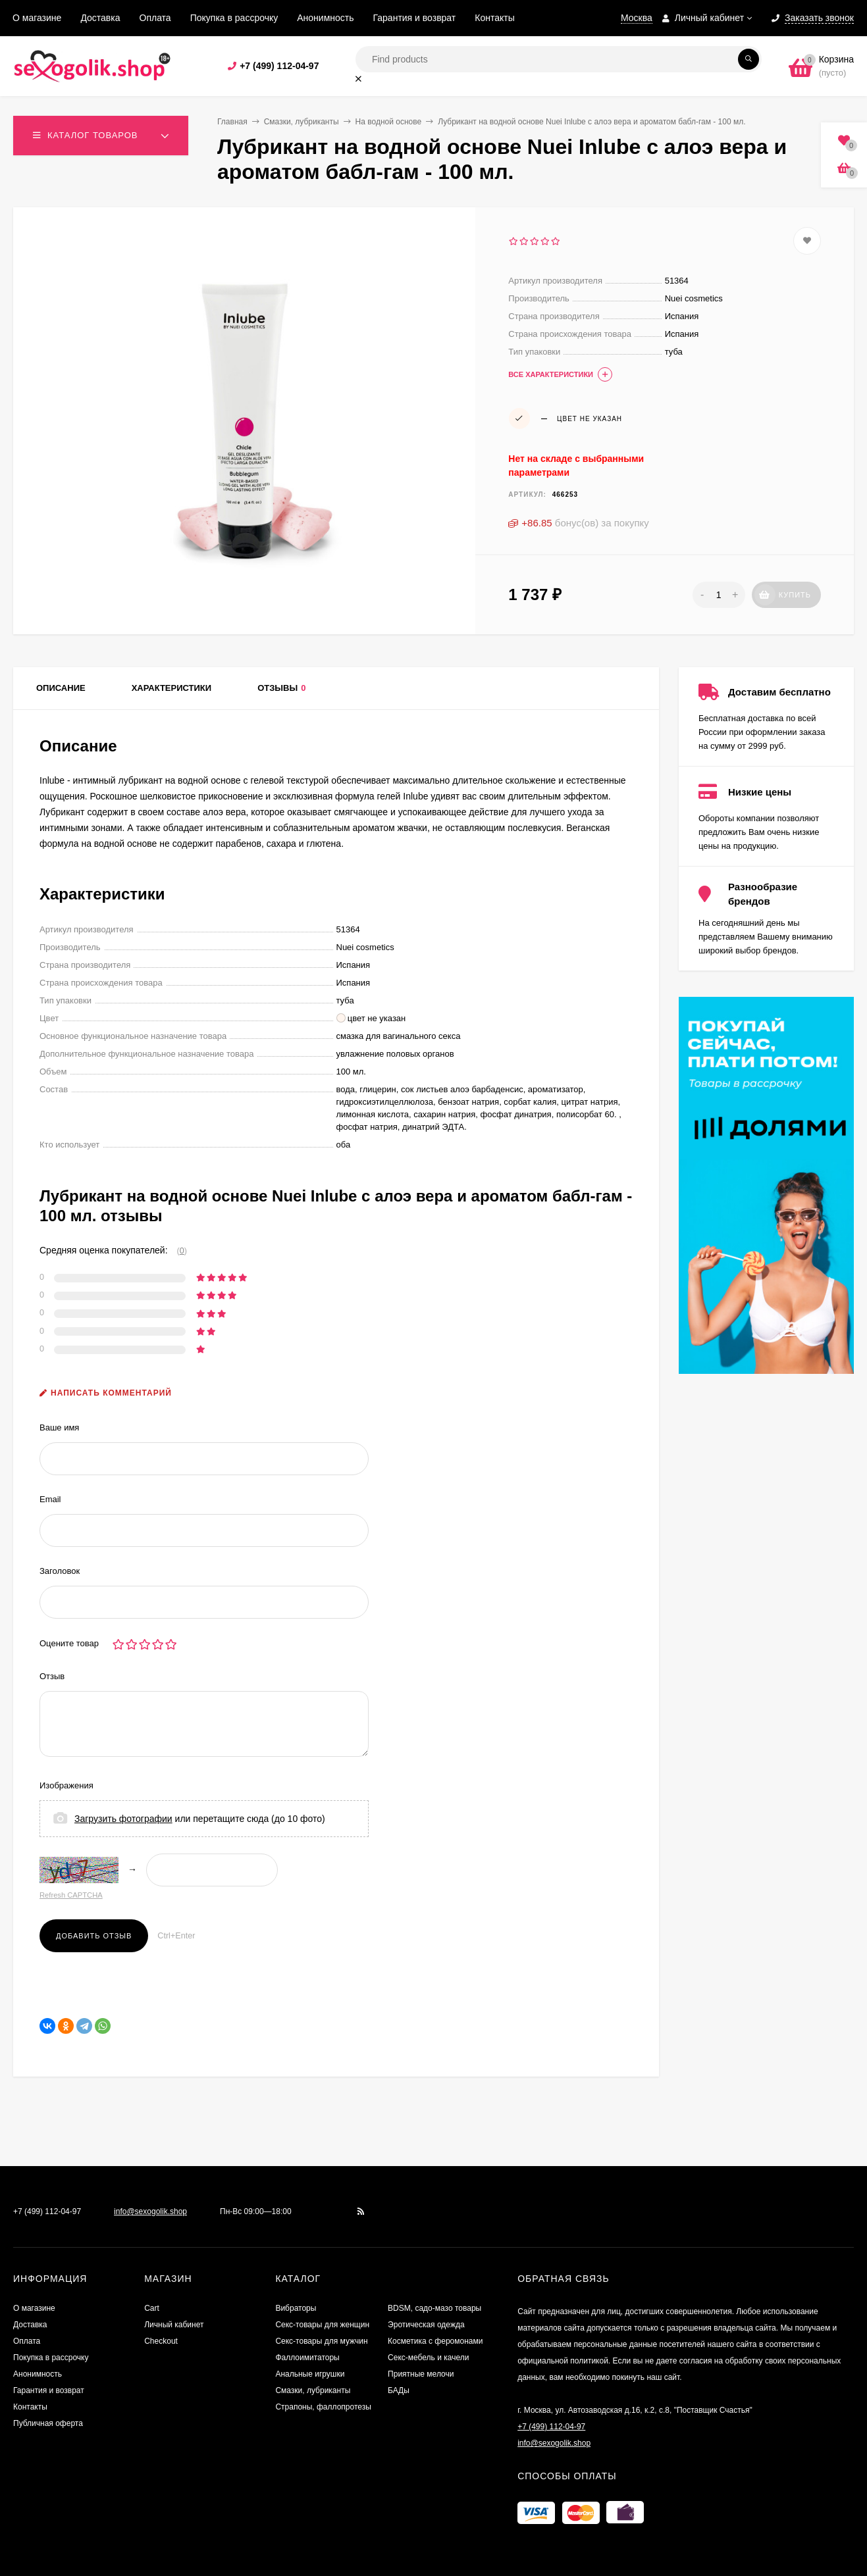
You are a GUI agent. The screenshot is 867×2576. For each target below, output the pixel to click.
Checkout (161, 2341)
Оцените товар (69, 1643)
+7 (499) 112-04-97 (279, 66)
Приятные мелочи (421, 2374)
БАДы (398, 2390)
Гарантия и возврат (414, 18)
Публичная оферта (48, 2423)
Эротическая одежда (426, 2324)
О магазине (37, 18)
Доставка (100, 18)
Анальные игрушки (309, 2374)
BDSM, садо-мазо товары (434, 2308)
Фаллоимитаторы (307, 2357)
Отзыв (52, 1676)
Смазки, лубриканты (301, 121)
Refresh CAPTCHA (71, 1895)
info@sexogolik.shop (150, 2211)
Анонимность (325, 18)
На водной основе (388, 121)
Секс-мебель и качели (428, 2357)
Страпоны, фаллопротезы (323, 2407)
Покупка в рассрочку (234, 18)
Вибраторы (295, 2308)
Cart (151, 2308)
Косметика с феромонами (435, 2341)
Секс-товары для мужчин (321, 2341)
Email (50, 1499)
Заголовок (59, 1571)
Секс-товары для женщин (322, 2324)
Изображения (66, 1785)
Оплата (155, 18)
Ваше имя (59, 1427)
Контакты (494, 18)
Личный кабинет (173, 2324)
